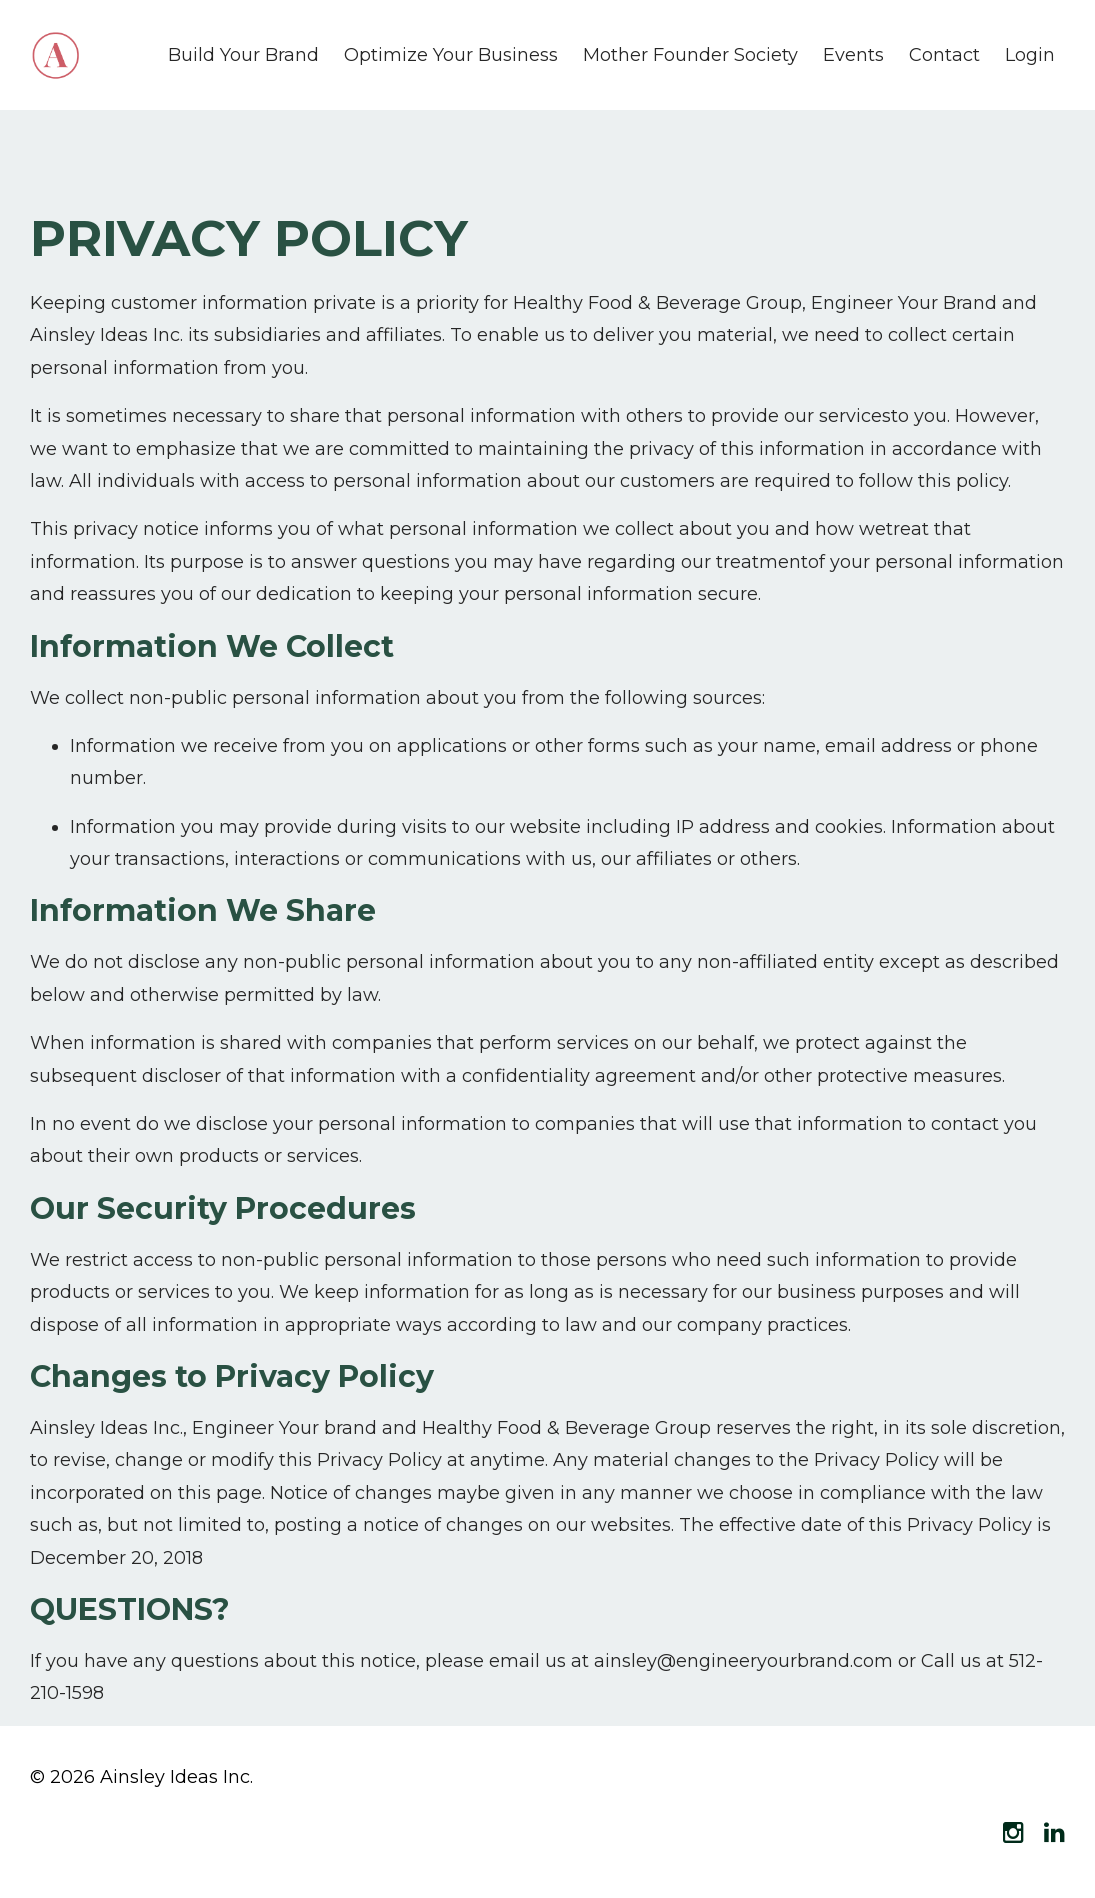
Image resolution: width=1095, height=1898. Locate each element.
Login (1030, 55)
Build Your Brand (243, 55)
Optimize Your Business (451, 55)
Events (853, 55)
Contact (944, 55)
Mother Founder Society (690, 55)
